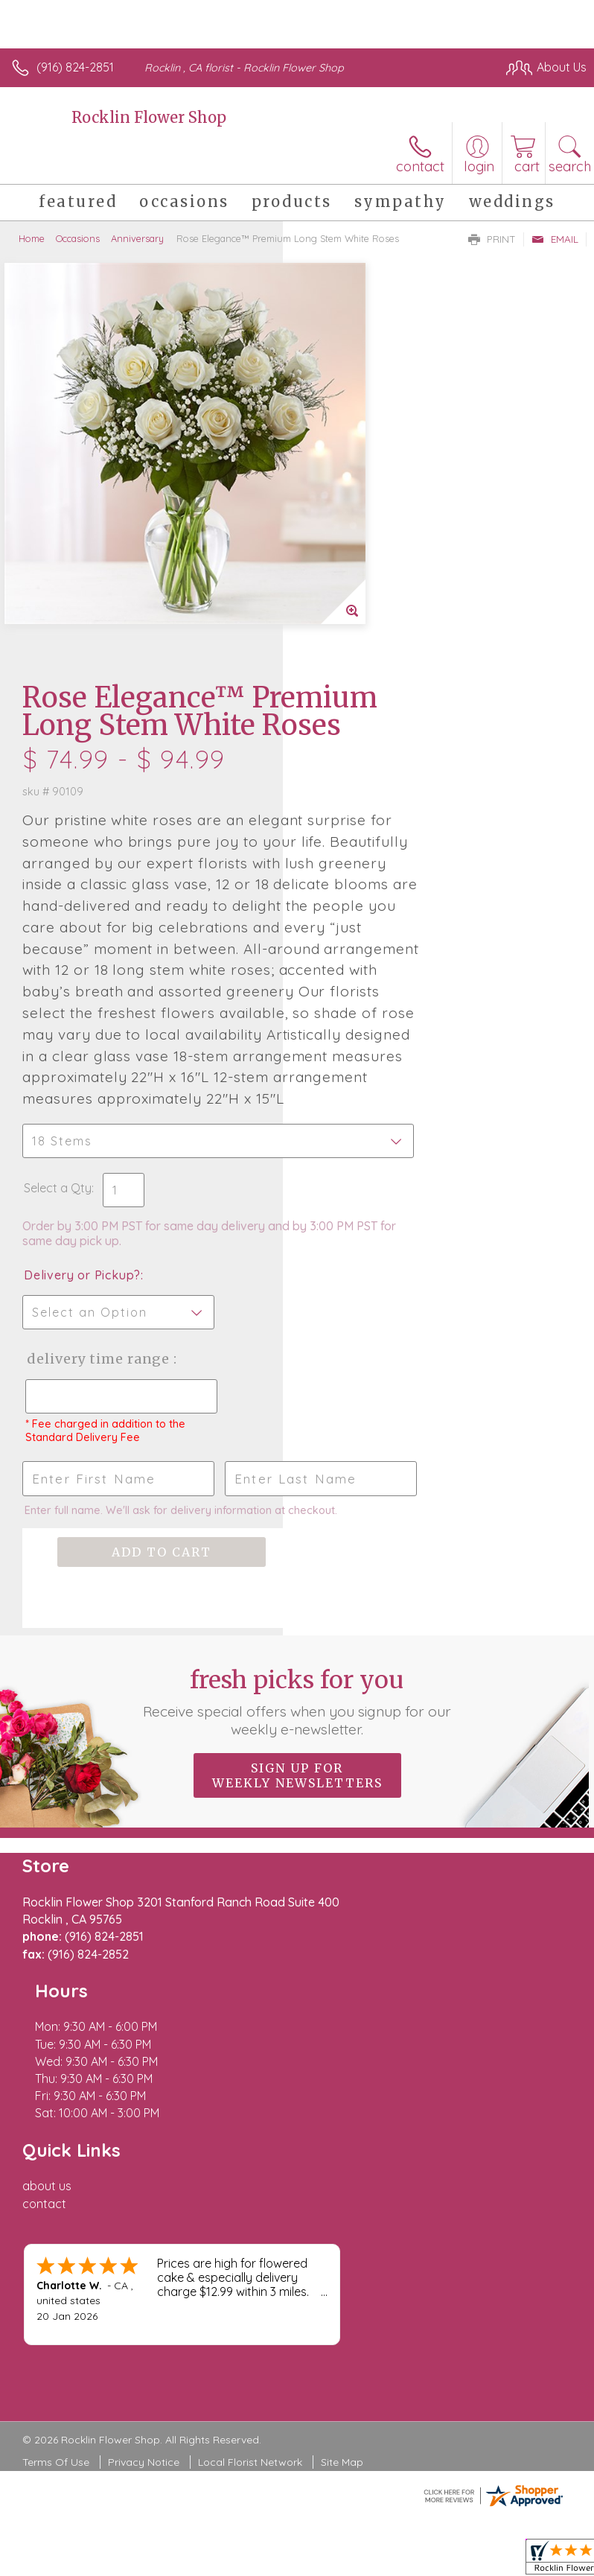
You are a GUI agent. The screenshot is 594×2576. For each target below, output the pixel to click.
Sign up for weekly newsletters (297, 1568)
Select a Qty (340, 924)
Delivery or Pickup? (365, 1011)
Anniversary (137, 238)
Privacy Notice (143, 2095)
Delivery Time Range (355, 1110)
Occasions (78, 238)
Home (32, 238)
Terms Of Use (55, 2095)
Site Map (342, 2095)
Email (554, 239)
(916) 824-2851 (75, 67)
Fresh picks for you (297, 1494)
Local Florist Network (250, 2095)
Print (492, 239)
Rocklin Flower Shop (148, 117)
